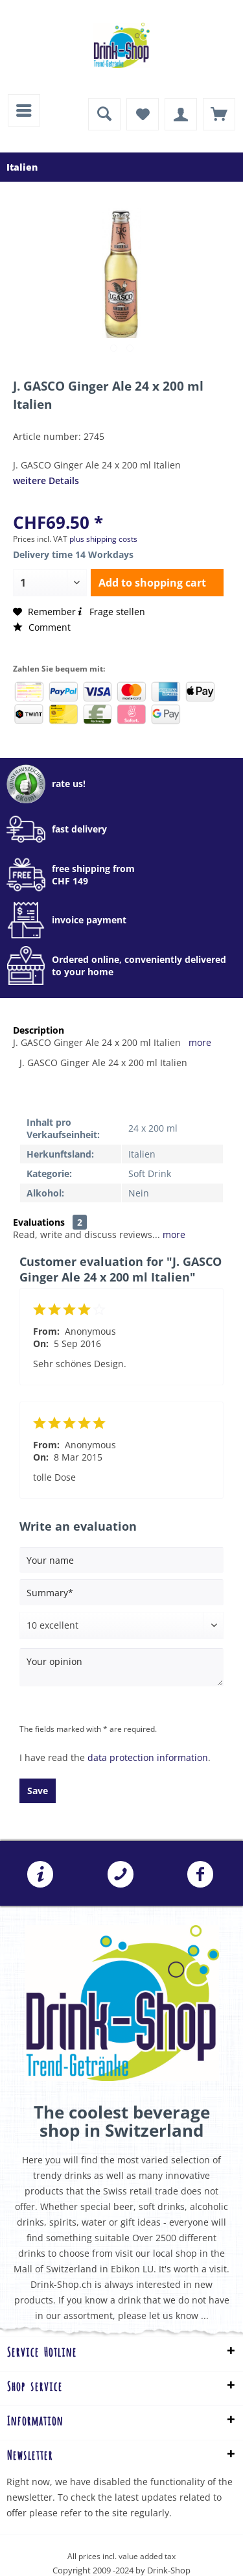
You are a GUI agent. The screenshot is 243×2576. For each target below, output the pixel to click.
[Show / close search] (104, 114)
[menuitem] (24, 110)
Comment (42, 627)
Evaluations (39, 1222)
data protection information (147, 1757)
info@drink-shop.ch (40, 1874)
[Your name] (121, 1560)
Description (38, 1030)
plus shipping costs (103, 538)
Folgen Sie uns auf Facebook (200, 1874)
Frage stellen (110, 611)
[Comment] (121, 1625)
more (200, 1042)
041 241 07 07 (120, 1874)
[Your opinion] (121, 1667)
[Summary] (121, 1592)
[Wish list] (142, 114)
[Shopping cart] (219, 114)
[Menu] (24, 110)
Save (37, 1790)
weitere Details (46, 480)
